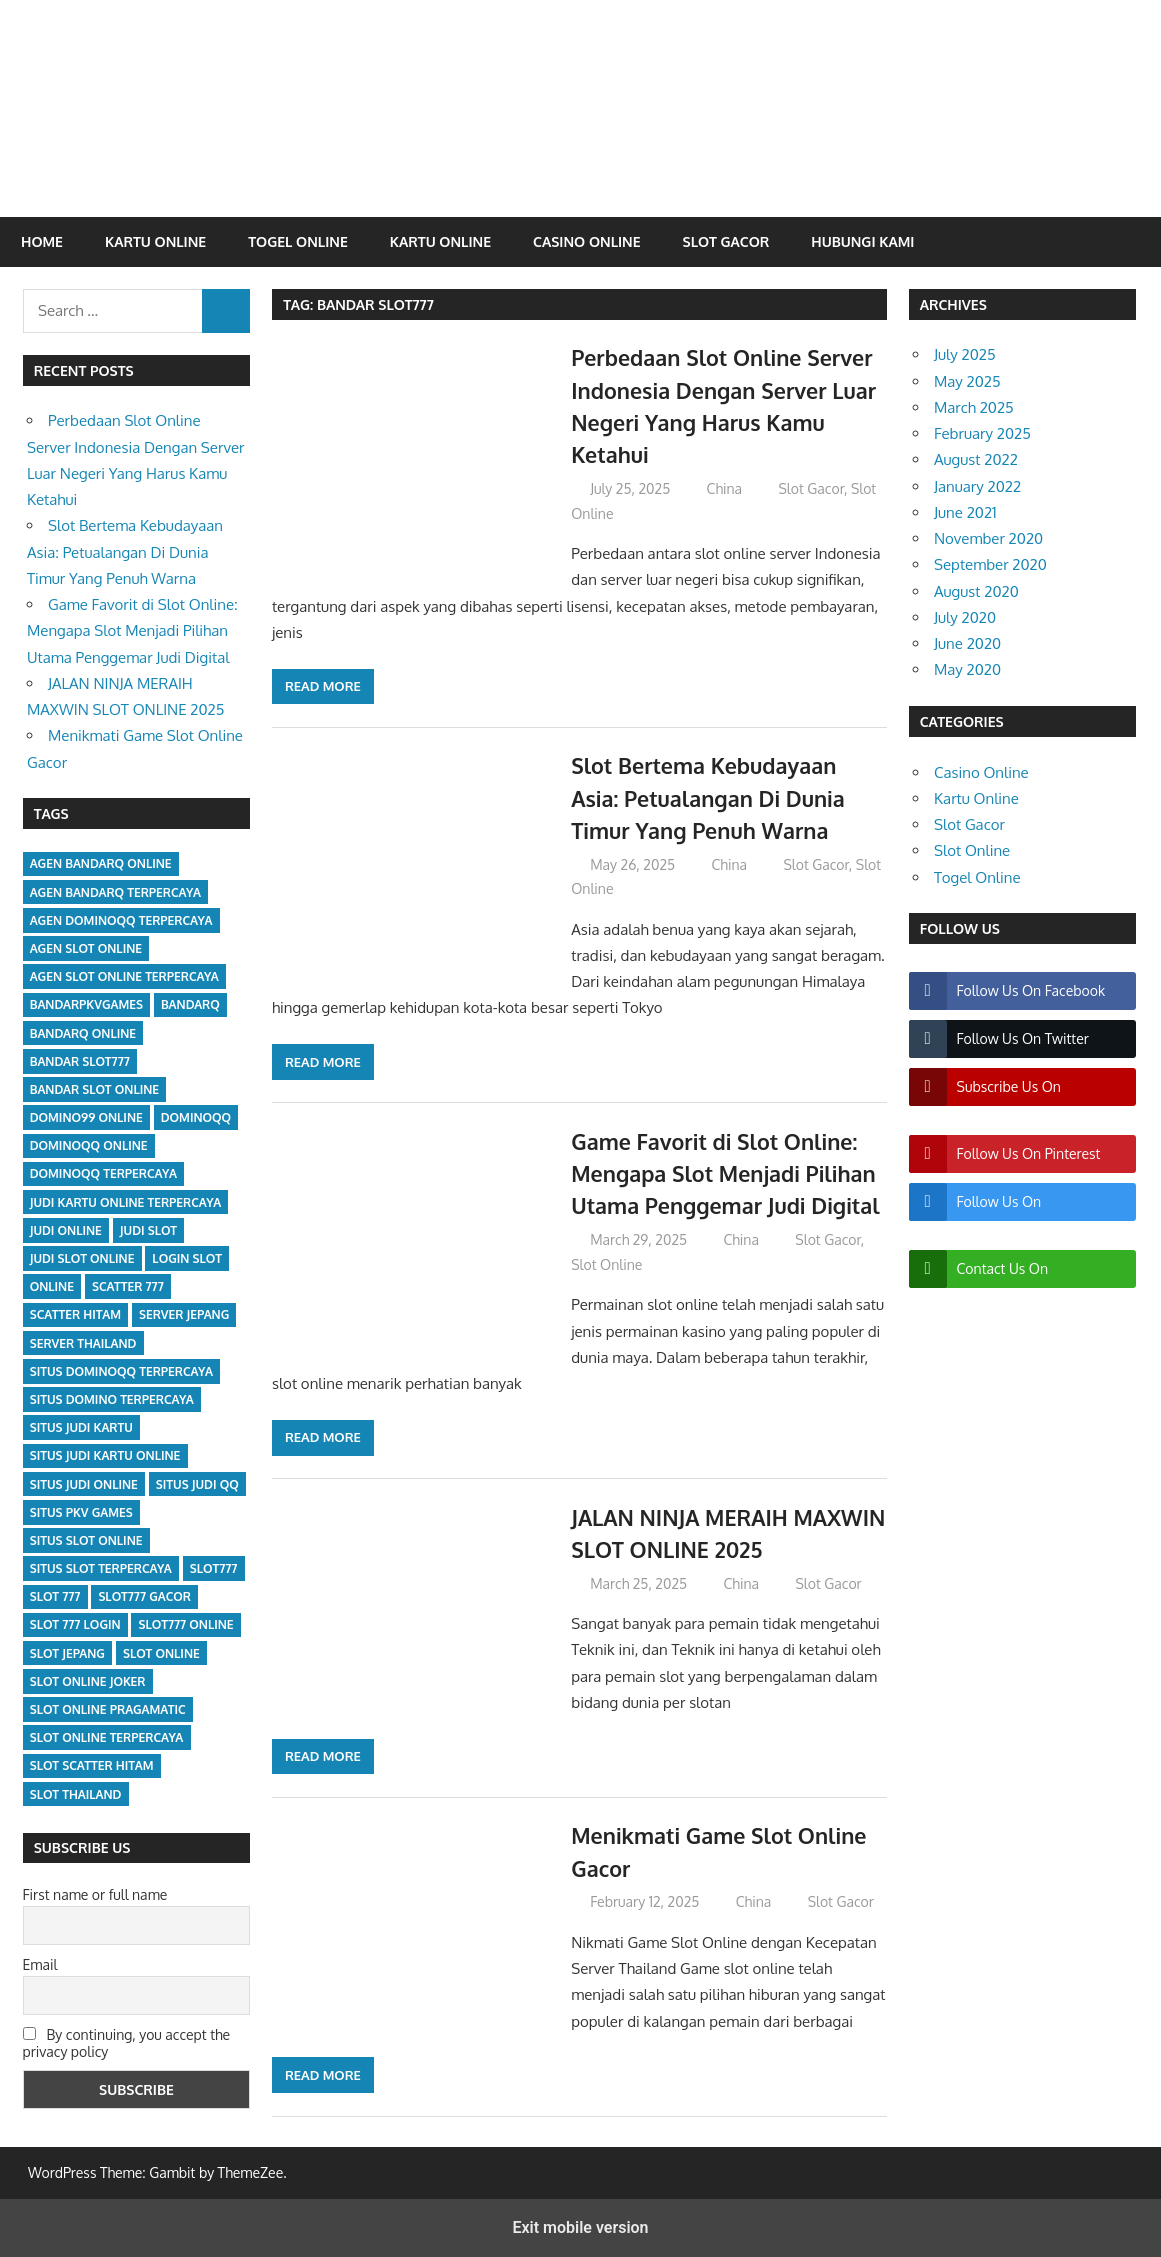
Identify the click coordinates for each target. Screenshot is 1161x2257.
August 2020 (976, 591)
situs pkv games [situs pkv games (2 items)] (81, 1512)
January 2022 (977, 486)
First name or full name (95, 1894)
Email (40, 1964)
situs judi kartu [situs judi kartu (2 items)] (81, 1427)
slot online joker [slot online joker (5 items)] (88, 1681)
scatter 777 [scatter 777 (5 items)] (128, 1286)
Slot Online (606, 1264)
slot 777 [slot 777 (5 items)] (55, 1596)
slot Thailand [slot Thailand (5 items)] (76, 1794)
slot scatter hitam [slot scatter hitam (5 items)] (92, 1765)
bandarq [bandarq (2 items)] (190, 1004)
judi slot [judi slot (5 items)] (148, 1230)
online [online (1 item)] (52, 1286)
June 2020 (967, 643)
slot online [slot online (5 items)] (161, 1653)
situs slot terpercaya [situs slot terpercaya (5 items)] (101, 1568)
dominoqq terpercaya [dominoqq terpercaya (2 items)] (103, 1173)
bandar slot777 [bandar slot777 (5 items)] (80, 1061)
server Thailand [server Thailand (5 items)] (83, 1343)
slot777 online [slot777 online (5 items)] (186, 1624)
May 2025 (967, 381)
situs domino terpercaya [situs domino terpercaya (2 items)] (112, 1399)
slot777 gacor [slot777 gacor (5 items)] (144, 1596)
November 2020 (988, 538)
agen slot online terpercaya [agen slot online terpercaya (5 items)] (124, 976)
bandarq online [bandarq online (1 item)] (83, 1033)
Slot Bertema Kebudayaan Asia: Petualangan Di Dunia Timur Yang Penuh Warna (711, 797)
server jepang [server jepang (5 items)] (184, 1314)
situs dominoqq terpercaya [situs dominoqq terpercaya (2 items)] (121, 1371)
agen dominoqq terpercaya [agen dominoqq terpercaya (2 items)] (121, 920)
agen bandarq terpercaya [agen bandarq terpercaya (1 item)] (115, 892)
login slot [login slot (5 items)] (187, 1258)
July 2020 (965, 617)
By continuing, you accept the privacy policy (127, 2043)
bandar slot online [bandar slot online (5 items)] (94, 1089)
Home (42, 241)
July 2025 (965, 354)
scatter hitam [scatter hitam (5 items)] (75, 1314)
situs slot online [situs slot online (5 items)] (86, 1540)
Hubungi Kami (862, 241)
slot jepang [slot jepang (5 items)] (67, 1653)
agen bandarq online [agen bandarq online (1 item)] (101, 863)
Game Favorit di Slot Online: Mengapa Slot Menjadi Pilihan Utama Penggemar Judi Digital (728, 1173)
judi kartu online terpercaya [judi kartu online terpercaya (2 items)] (125, 1202)
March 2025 (974, 407)
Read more (323, 686)
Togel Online (298, 241)
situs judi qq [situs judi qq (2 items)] (197, 1484)
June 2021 (965, 512)
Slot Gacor (726, 241)
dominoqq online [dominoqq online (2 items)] (89, 1145)
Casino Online (587, 241)
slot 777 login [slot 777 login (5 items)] (75, 1624)
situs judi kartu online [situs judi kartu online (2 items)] (105, 1455)
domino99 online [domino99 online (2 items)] (86, 1117)
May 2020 (967, 669)
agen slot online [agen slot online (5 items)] (86, 948)
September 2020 (990, 564)
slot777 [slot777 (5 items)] (214, 1568)
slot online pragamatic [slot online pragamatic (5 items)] (108, 1709)
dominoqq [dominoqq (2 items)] (196, 1117)
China (725, 488)
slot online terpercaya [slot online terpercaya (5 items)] (107, 1737)
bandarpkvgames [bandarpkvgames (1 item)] (86, 1004)
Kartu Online (155, 241)
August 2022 (976, 459)
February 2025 (982, 433)
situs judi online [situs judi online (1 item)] (84, 1484)
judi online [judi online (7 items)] (66, 1230)
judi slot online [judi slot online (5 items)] (82, 1258)
